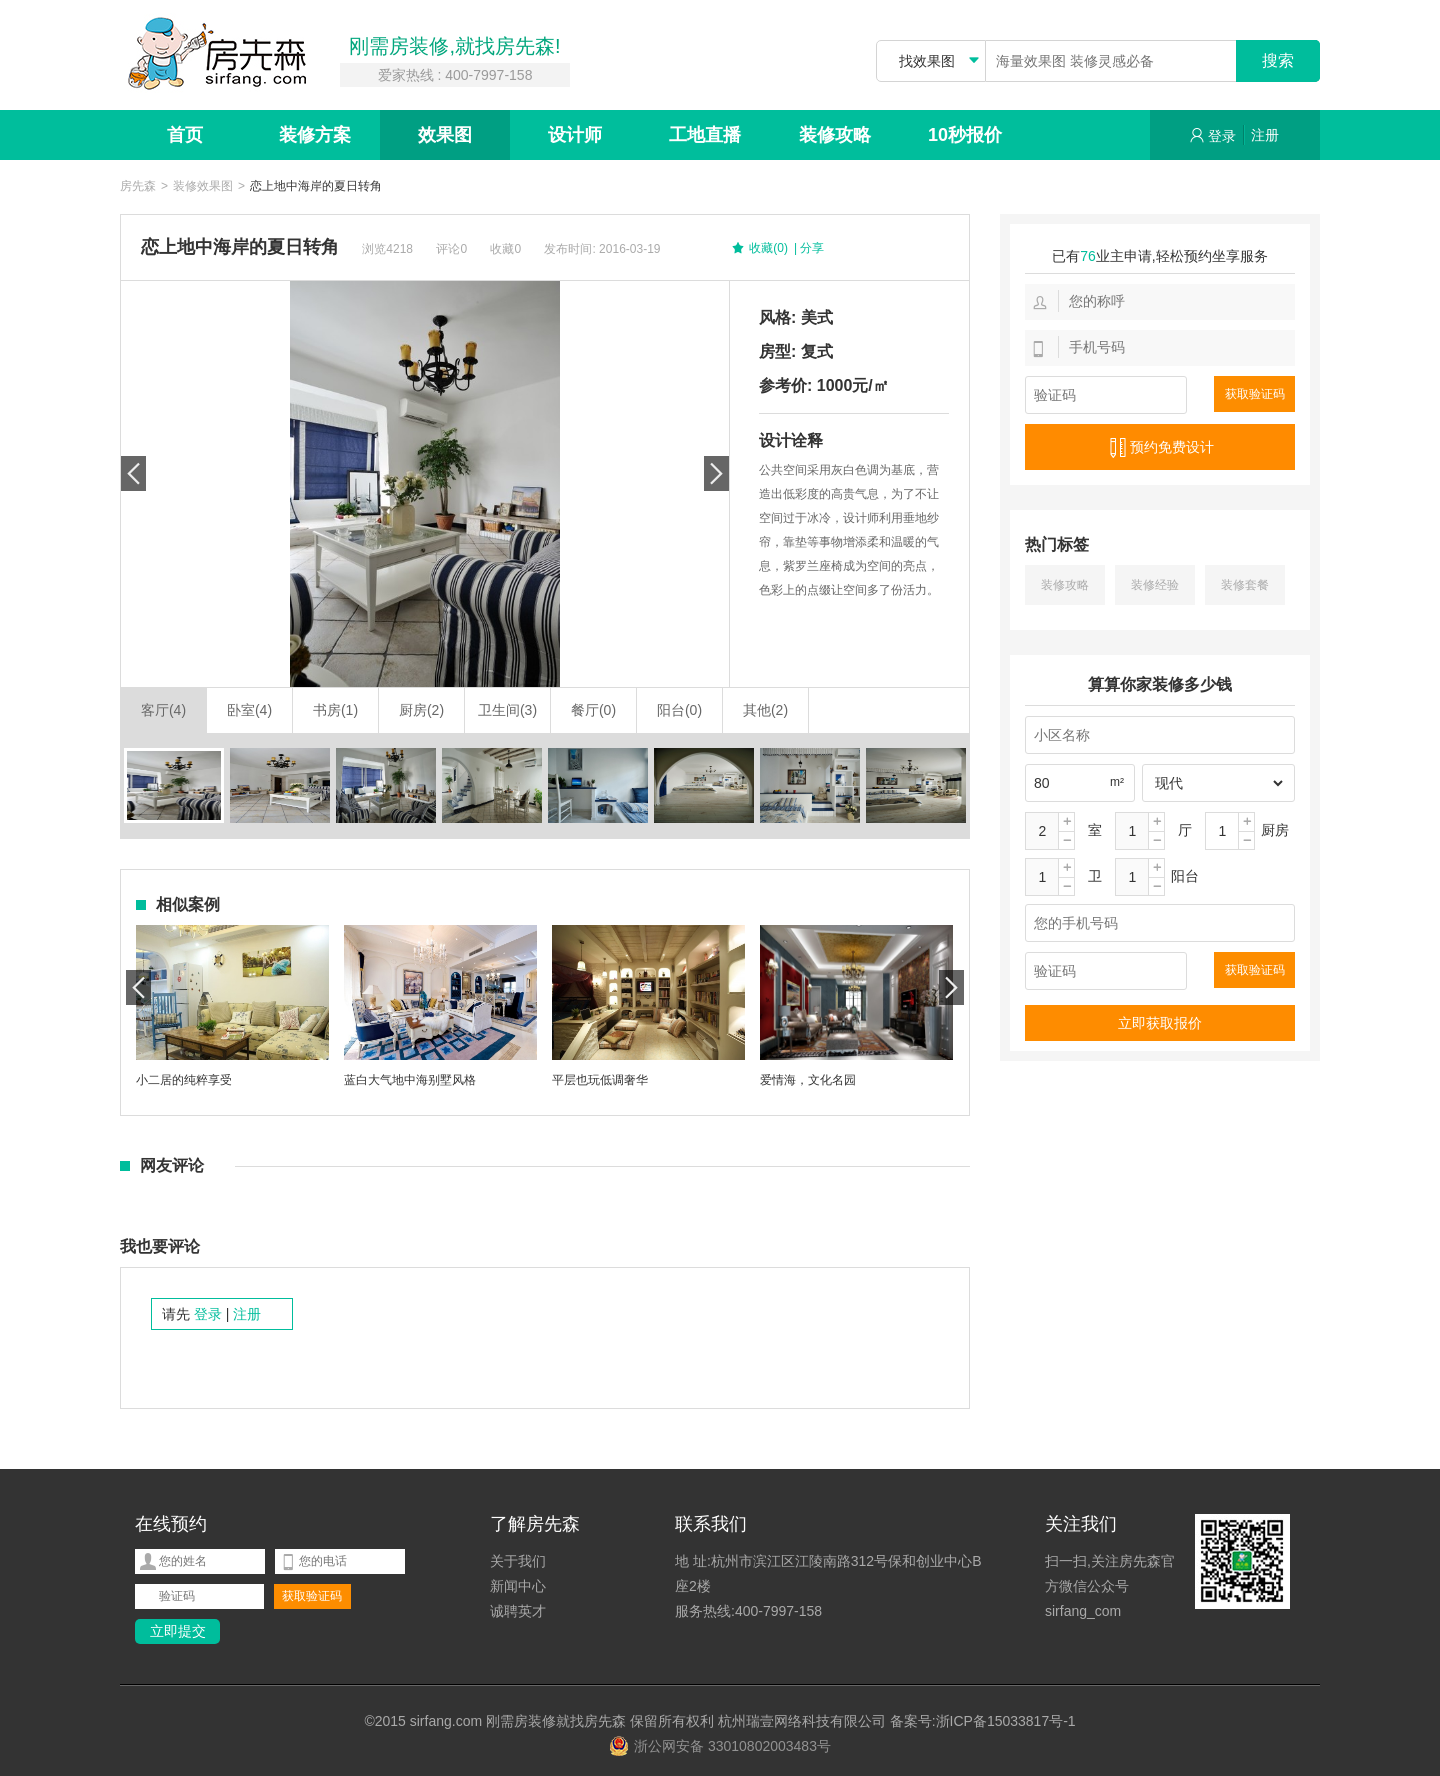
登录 (1213, 135)
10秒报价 (965, 135)
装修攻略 (835, 135)
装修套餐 (1245, 585)
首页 (185, 135)
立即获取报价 (1160, 1023)
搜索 (1278, 60)
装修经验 (1155, 585)
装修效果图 (203, 186)
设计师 (575, 135)
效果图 (445, 135)
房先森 (138, 186)
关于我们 (518, 1561)
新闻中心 (518, 1586)
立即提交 (178, 1631)
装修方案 (315, 135)
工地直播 (705, 135)
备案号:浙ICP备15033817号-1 (983, 1721)
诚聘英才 (518, 1611)
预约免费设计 (1160, 447)
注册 (1265, 135)
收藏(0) (759, 249)
